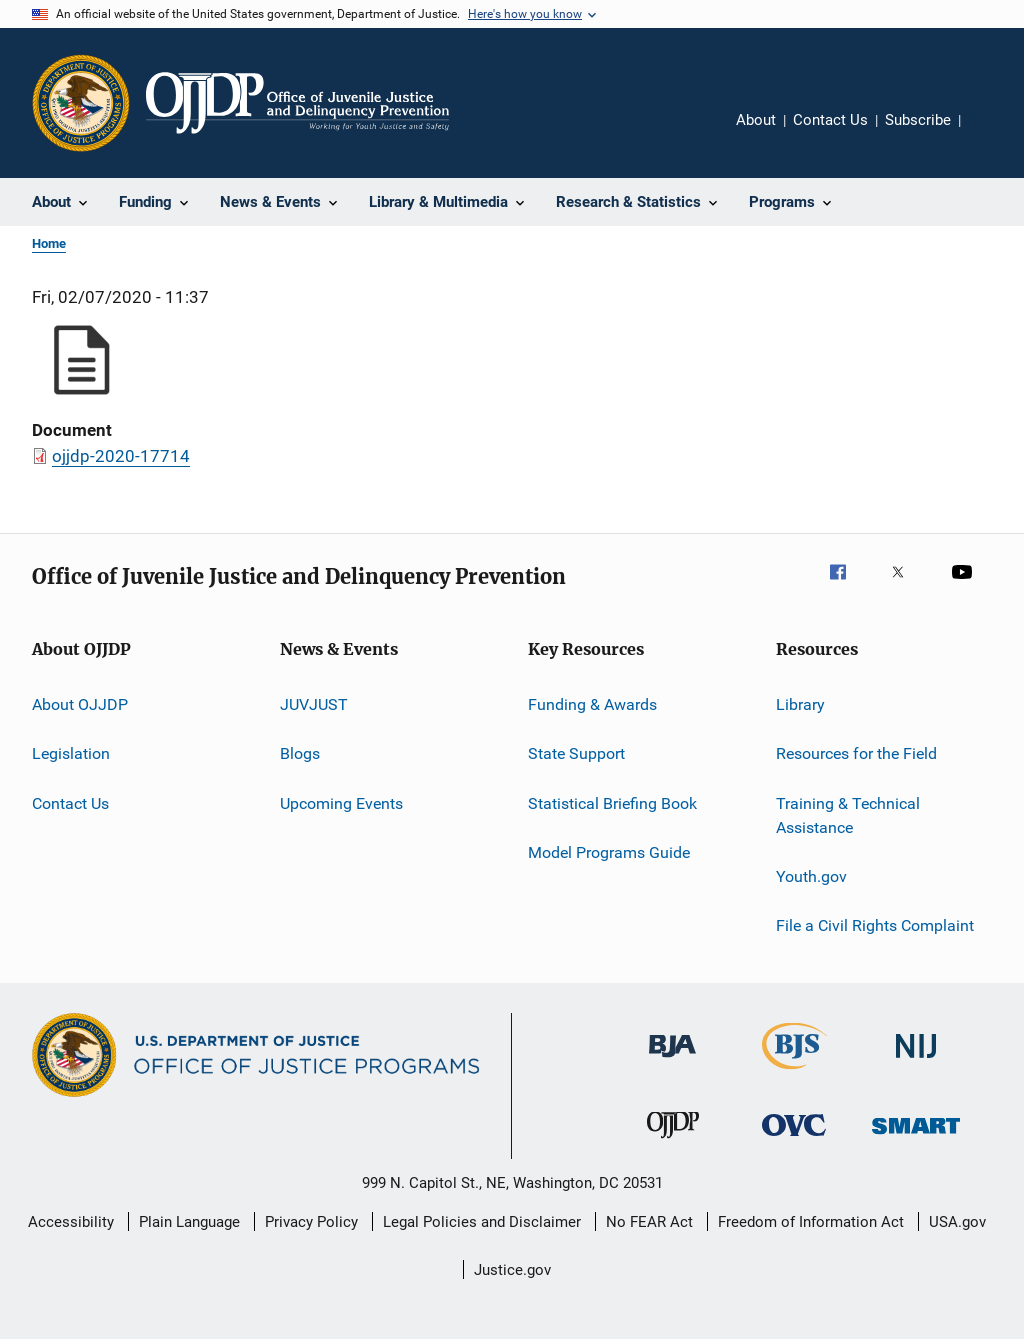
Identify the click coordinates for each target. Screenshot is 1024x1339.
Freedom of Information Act (811, 1222)
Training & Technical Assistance (848, 815)
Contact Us (830, 120)
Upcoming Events (341, 803)
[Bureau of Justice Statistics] (794, 1073)
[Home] (297, 103)
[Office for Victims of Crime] (794, 1139)
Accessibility (71, 1222)
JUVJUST (314, 704)
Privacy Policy (311, 1222)
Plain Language (189, 1222)
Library (800, 704)
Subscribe (918, 120)
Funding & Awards (592, 704)
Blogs (300, 753)
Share (992, 134)
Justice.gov (512, 1270)
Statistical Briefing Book (612, 803)
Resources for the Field (856, 753)
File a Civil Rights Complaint (875, 925)
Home (49, 243)
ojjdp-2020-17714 (121, 456)
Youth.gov (811, 876)
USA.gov (957, 1222)
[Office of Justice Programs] (81, 103)
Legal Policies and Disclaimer (482, 1222)
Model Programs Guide (609, 852)
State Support (576, 753)
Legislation (71, 753)
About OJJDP (80, 704)
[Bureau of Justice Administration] (672, 1061)
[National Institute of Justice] (916, 1061)
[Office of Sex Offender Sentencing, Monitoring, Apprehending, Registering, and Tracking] (916, 1137)
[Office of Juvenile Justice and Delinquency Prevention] (673, 1142)
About (756, 120)
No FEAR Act (649, 1222)
